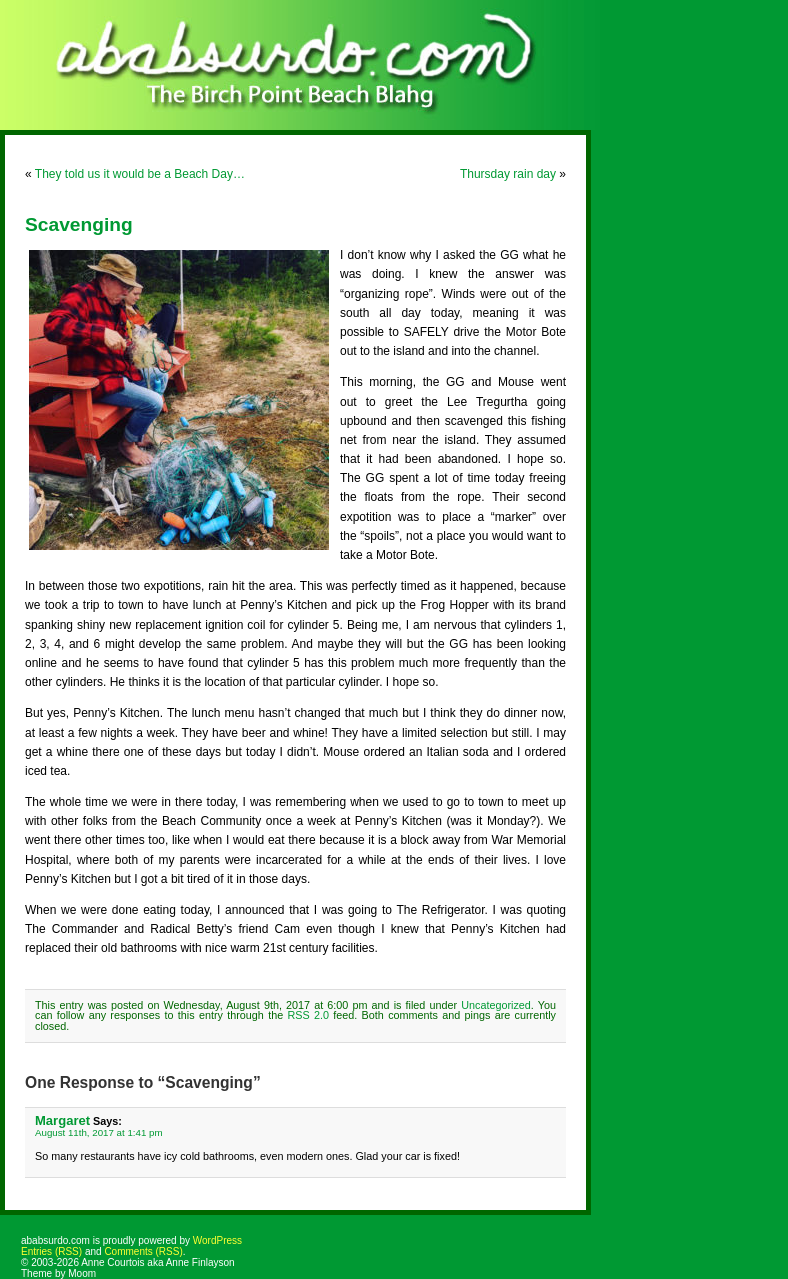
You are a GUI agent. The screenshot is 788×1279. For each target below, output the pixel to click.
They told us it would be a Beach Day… (140, 174)
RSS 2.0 (308, 1015)
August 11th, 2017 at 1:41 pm (99, 1132)
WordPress (217, 1240)
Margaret (62, 1120)
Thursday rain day (508, 174)
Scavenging (79, 224)
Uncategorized (496, 1005)
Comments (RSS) (143, 1251)
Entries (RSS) (51, 1251)
